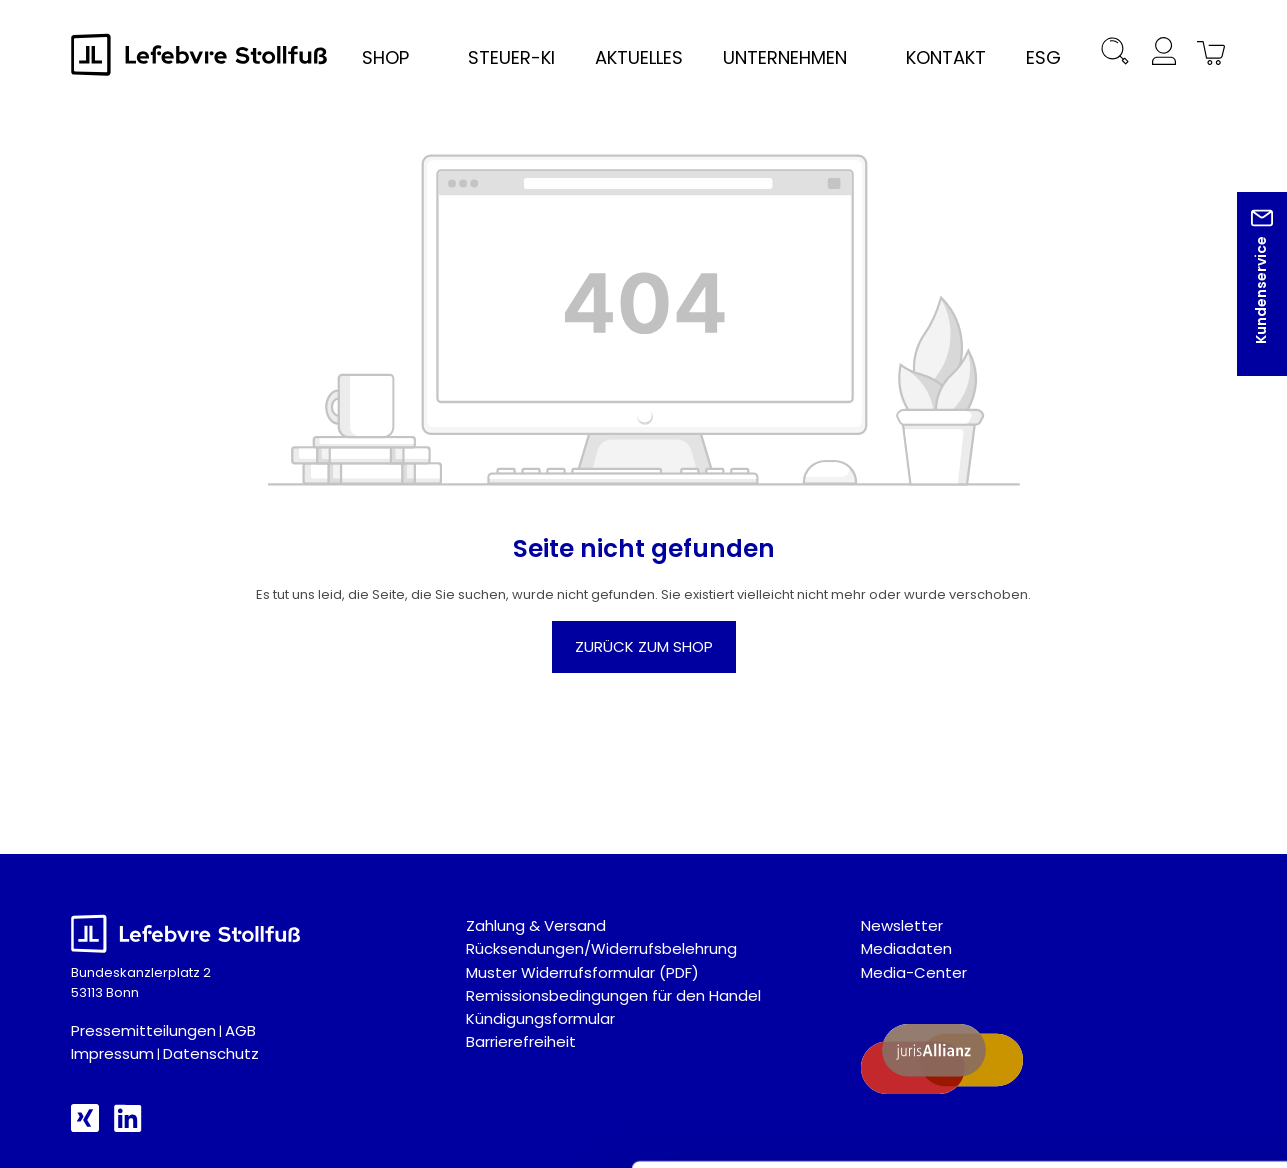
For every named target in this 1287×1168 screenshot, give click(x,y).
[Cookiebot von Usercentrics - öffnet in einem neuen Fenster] (129, 1129)
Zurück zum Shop (644, 646)
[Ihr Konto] (1163, 54)
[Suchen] (1115, 54)
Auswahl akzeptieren (1120, 921)
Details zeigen (1063, 1128)
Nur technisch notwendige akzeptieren (1120, 983)
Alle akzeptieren (1120, 860)
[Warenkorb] (1207, 54)
